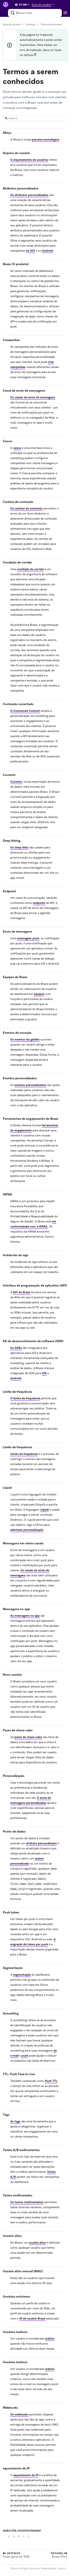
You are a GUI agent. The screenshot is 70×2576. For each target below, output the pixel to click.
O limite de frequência (25, 1398)
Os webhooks (19, 2414)
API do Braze (21, 1292)
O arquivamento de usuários (29, 160)
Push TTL (51, 2081)
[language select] (24, 5)
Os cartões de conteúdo (26, 508)
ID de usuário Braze (32, 2318)
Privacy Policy (48, 2568)
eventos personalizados (30, 1085)
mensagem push (28, 938)
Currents (16, 782)
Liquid (44, 1510)
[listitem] (28, 2536)
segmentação (22, 1975)
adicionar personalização (26, 1530)
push (24, 2056)
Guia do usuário (12, 24)
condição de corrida (30, 569)
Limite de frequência (24, 1454)
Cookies (61, 2568)
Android (47, 251)
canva (17, 448)
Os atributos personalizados (29, 195)
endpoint (39, 903)
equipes (39, 994)
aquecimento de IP (25, 2475)
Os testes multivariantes (26, 2202)
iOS (44, 1373)
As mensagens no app (25, 1616)
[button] (44, 4)
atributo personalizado (41, 1843)
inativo (49, 2338)
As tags (15, 2121)
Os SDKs (16, 1348)
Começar (30, 24)
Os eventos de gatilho (25, 1039)
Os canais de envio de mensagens (32, 397)
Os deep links (19, 847)
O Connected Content (25, 711)
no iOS (30, 251)
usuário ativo (37, 2243)
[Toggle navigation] (66, 13)
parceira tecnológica (45, 139)
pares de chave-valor (28, 1737)
